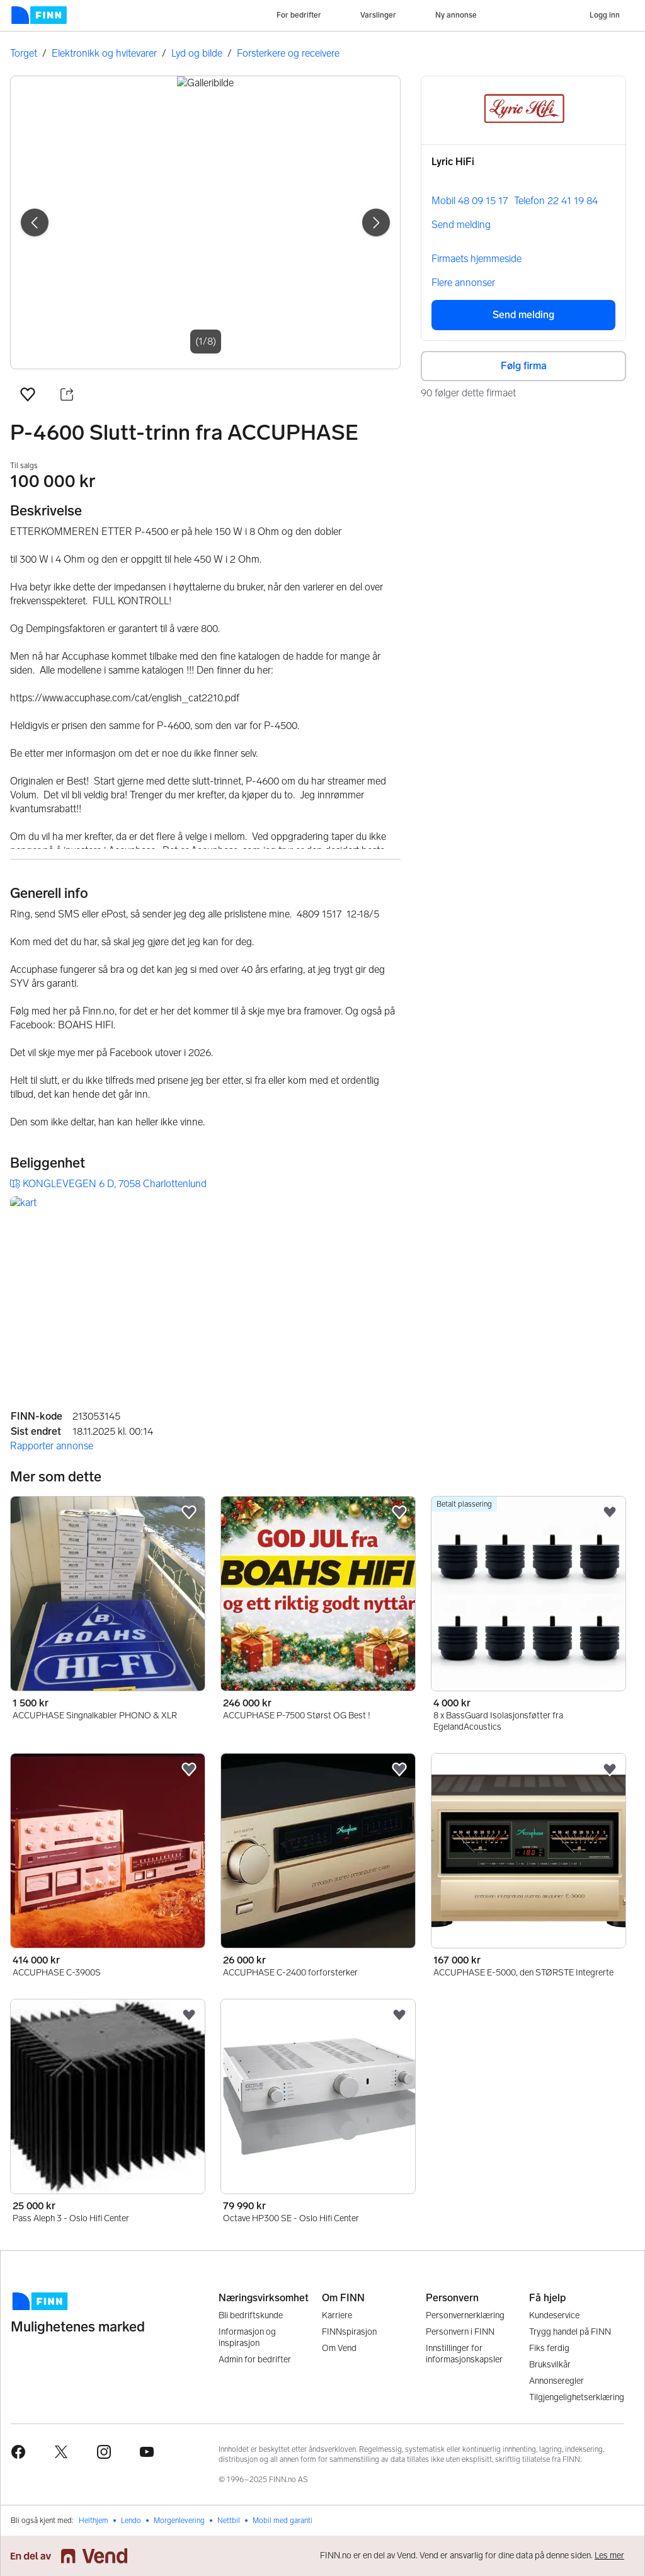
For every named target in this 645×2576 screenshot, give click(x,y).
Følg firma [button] (524, 366)
